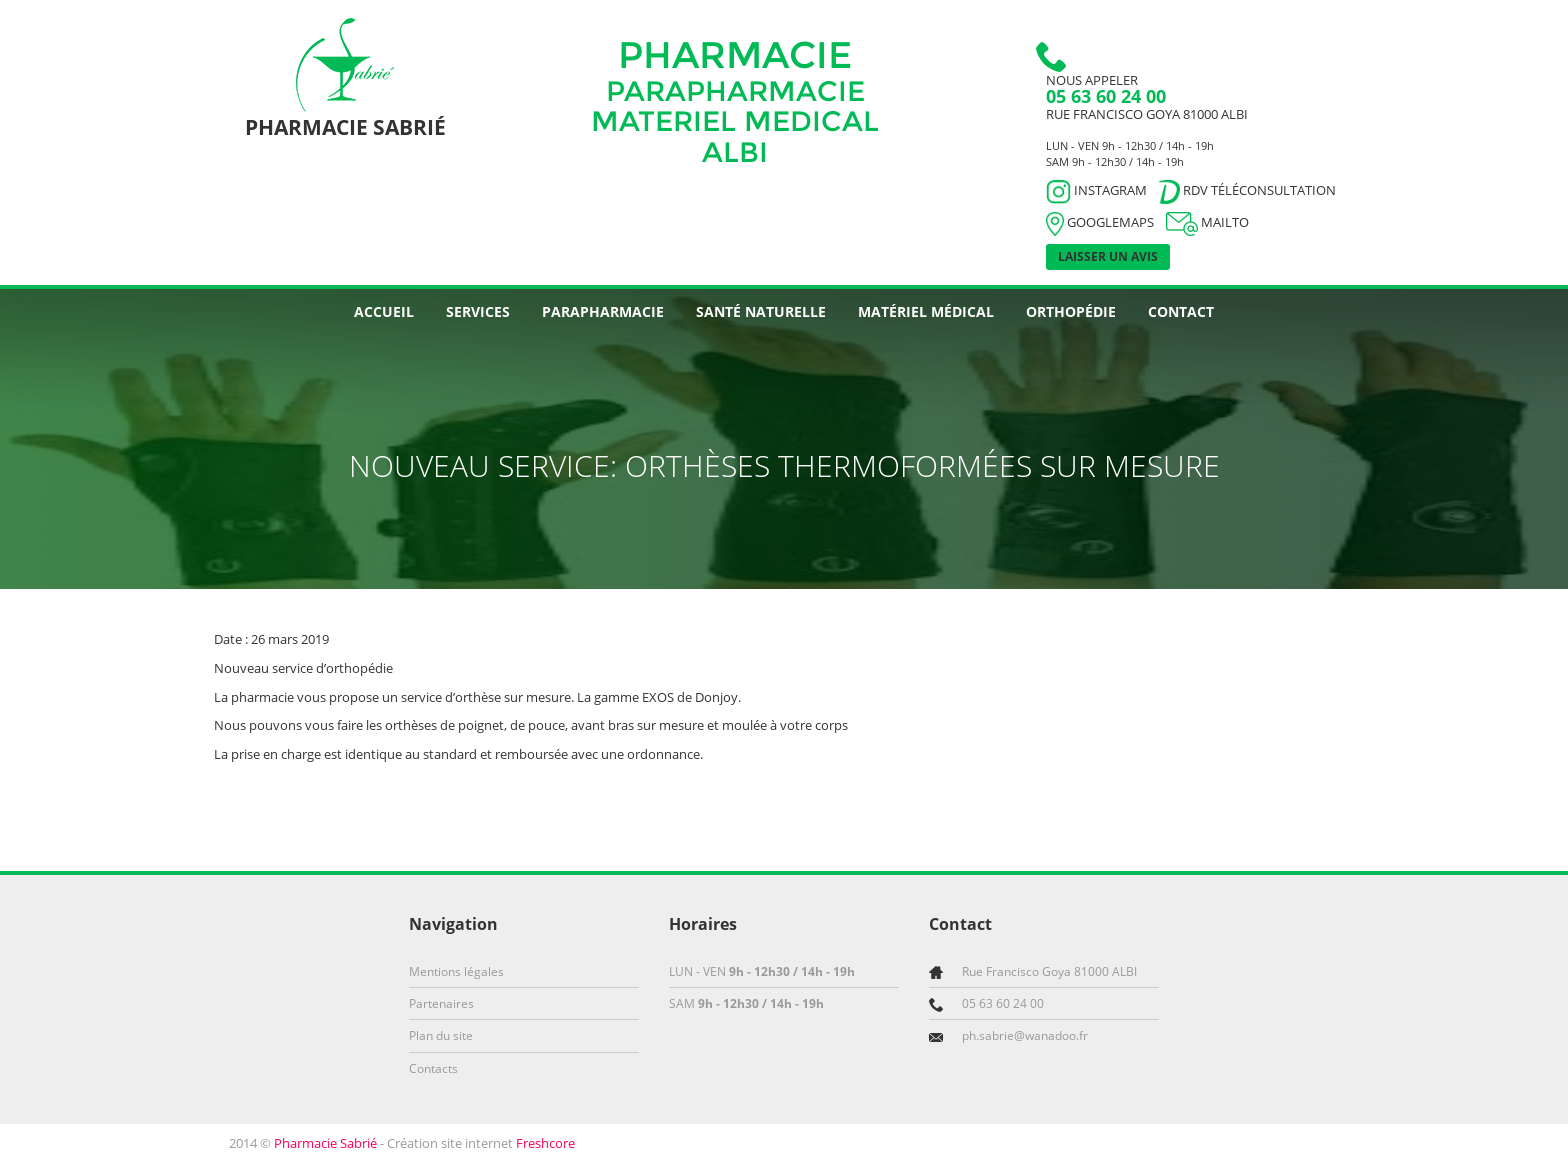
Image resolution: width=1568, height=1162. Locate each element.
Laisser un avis (1108, 256)
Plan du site (441, 1035)
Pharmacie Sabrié (325, 1143)
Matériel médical (926, 311)
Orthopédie (1071, 311)
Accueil (384, 311)
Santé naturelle (761, 311)
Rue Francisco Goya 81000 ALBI (1147, 114)
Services (478, 311)
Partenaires (441, 1003)
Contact (1181, 311)
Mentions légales (456, 971)
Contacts (433, 1068)
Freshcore (545, 1143)
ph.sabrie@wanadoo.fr (1025, 1035)
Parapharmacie (603, 311)
